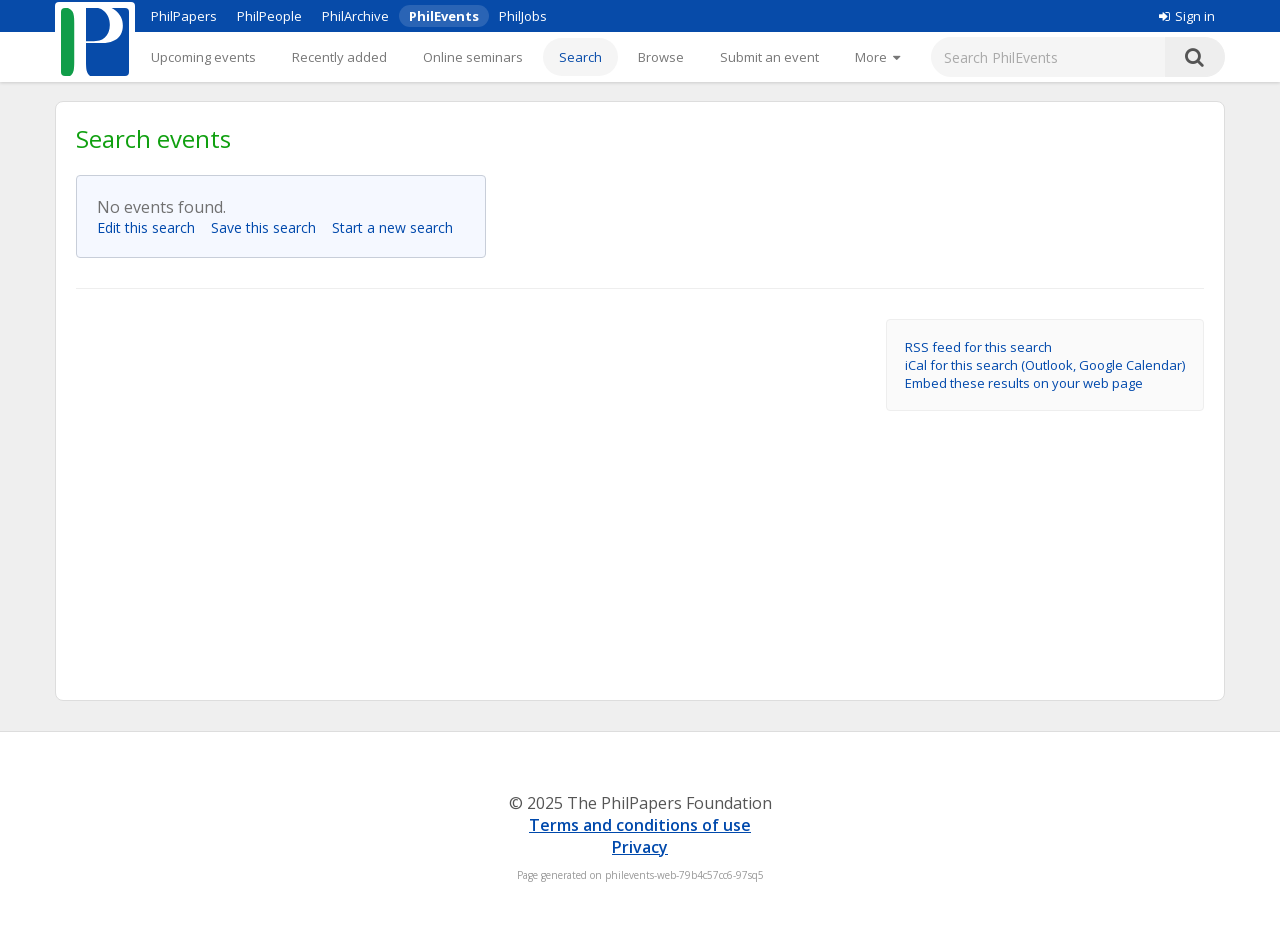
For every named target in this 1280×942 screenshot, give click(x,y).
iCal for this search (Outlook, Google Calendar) (1045, 365)
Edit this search (152, 227)
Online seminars (473, 57)
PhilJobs (523, 16)
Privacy (640, 847)
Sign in (1187, 16)
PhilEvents (444, 16)
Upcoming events (203, 57)
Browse (661, 57)
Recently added (339, 57)
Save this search (269, 227)
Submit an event (769, 57)
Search (580, 57)
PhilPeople (269, 16)
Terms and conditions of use (640, 825)
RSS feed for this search (978, 347)
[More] (877, 57)
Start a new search (398, 227)
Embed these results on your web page (1024, 383)
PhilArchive (355, 16)
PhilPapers (184, 16)
